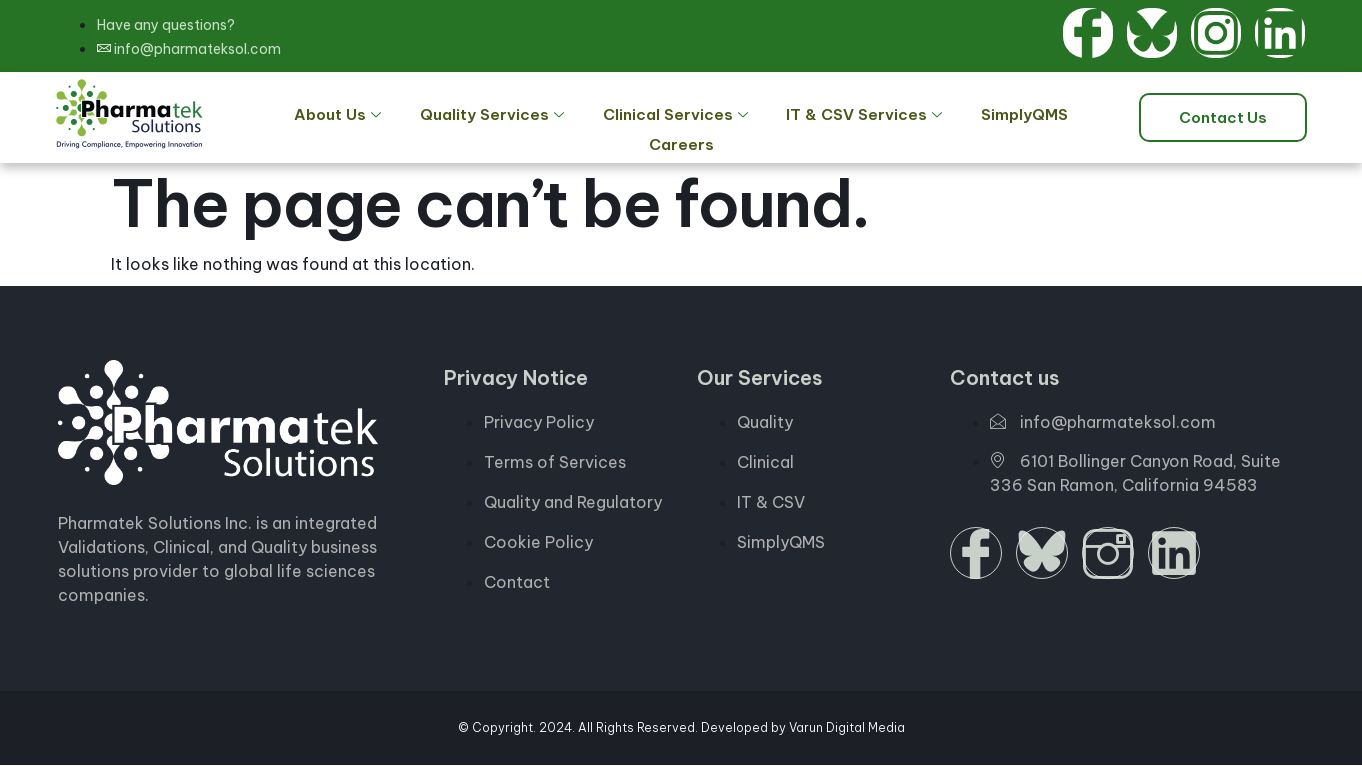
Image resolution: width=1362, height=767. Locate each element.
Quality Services (453, 118)
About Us (306, 118)
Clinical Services (629, 118)
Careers (1069, 118)
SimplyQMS (966, 118)
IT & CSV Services (813, 118)
